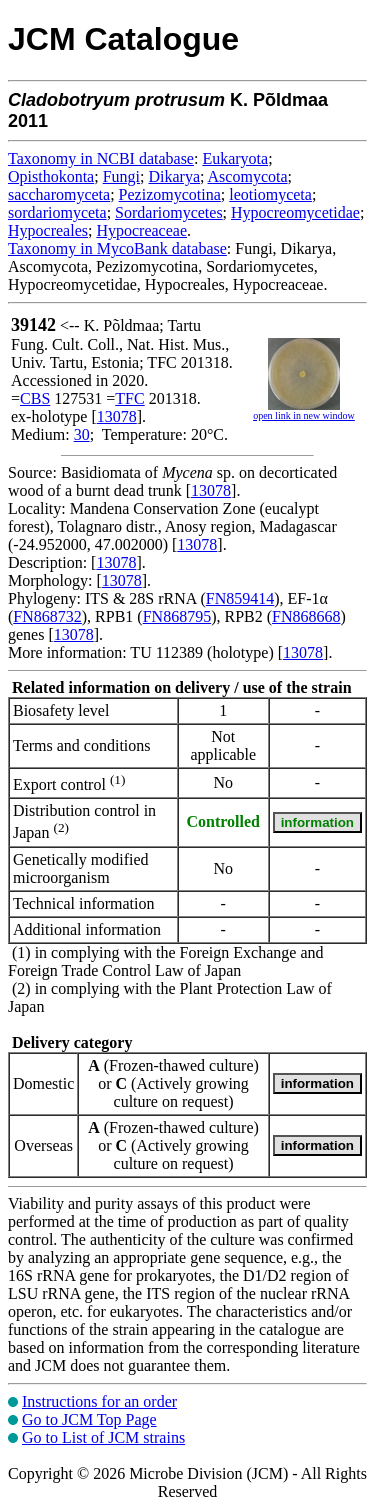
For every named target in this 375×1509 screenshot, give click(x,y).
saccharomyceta (59, 194)
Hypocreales (48, 230)
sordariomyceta (57, 212)
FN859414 (240, 598)
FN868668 (306, 616)
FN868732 (47, 616)
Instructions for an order (99, 1401)
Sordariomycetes (169, 212)
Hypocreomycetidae (295, 212)
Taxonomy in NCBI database (101, 158)
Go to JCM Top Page (89, 1419)
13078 (117, 416)
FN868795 (177, 616)
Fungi (121, 176)
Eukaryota (235, 158)
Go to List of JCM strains (103, 1437)
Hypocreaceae (141, 230)
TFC (129, 398)
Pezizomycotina (170, 194)
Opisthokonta (51, 176)
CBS (35, 398)
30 (82, 434)
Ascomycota (248, 176)
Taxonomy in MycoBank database (117, 248)
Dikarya (174, 176)
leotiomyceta (270, 194)
